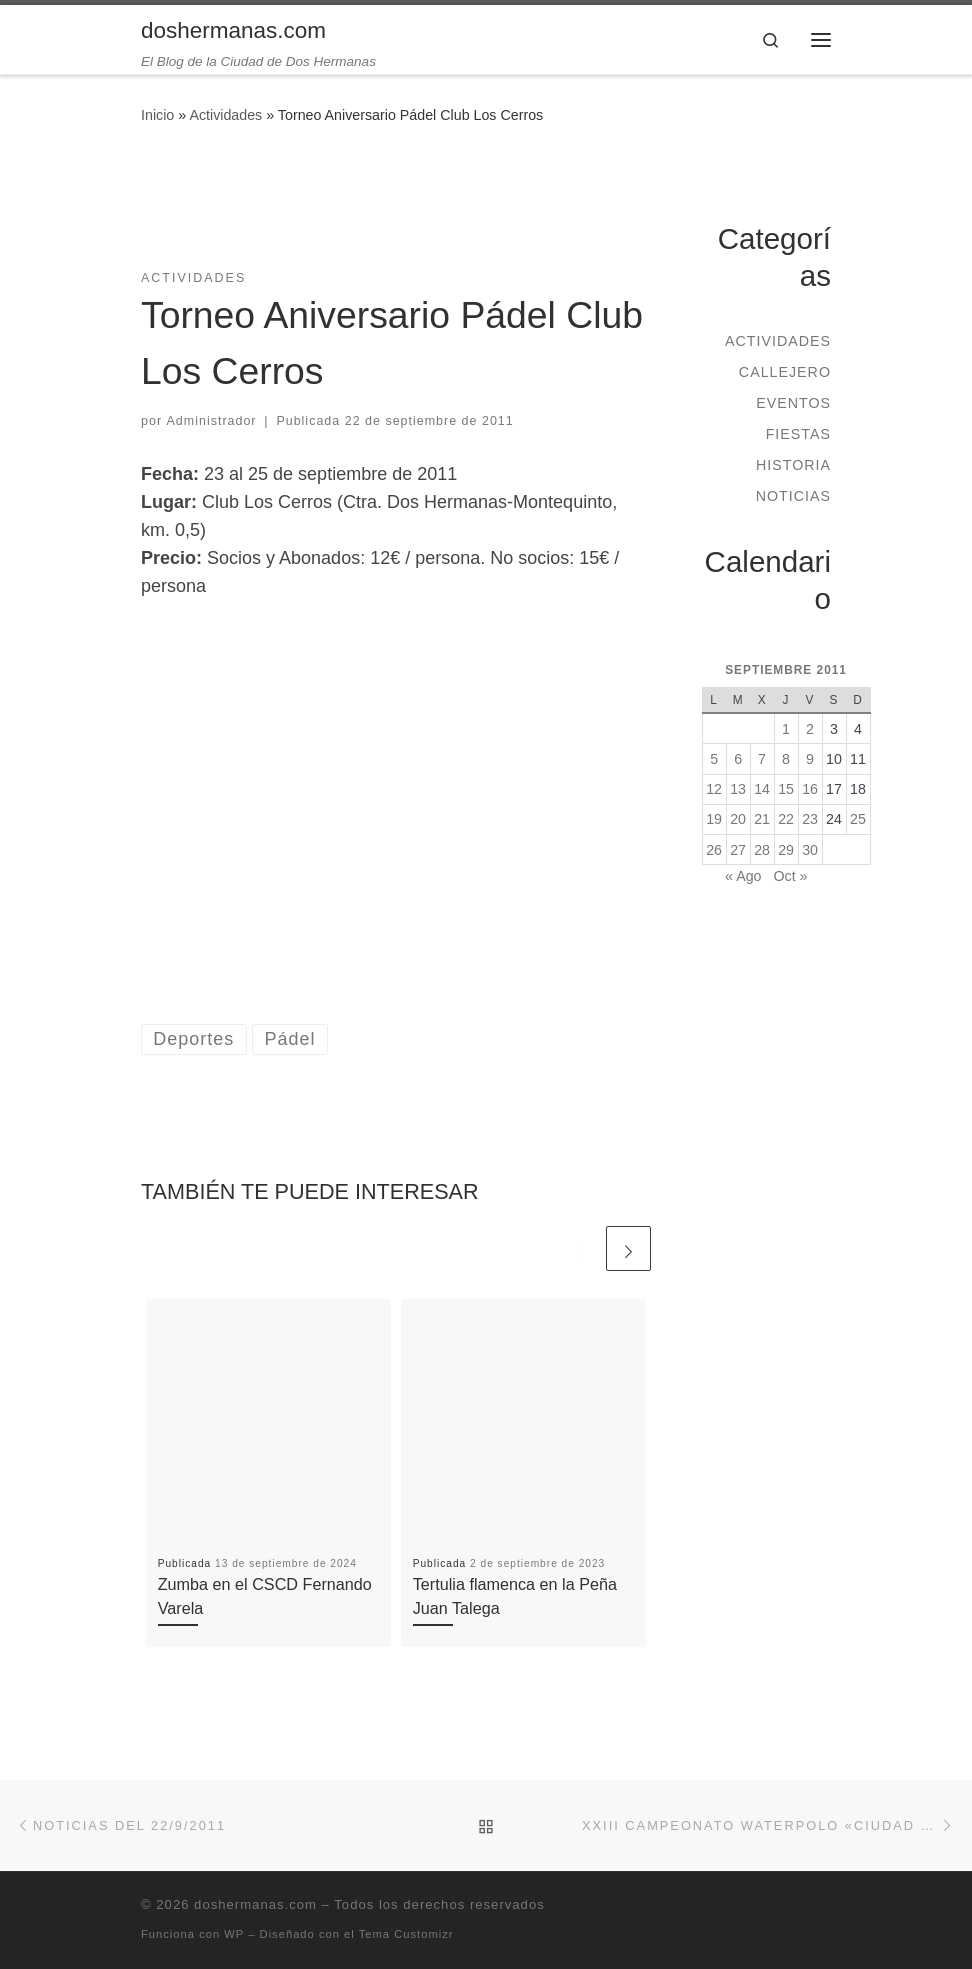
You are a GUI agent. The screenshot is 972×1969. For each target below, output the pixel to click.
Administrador (212, 421)
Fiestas (798, 434)
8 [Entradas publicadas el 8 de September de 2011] (786, 759)
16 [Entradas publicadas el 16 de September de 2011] (810, 789)
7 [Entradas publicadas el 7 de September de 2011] (762, 759)
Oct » (790, 876)
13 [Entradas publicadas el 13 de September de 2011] (738, 789)
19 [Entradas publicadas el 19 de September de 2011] (714, 819)
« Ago (743, 876)
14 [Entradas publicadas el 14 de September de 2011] (762, 789)
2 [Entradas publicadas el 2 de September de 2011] (810, 729)
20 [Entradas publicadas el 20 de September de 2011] (738, 819)
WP (234, 1934)
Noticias (793, 496)
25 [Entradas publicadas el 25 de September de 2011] (858, 819)
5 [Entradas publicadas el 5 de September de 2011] (714, 759)
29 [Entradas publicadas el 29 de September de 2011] (786, 850)
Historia (793, 465)
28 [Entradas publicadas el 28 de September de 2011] (762, 850)
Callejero (785, 372)
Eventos (793, 403)
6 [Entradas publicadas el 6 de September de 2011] (738, 759)
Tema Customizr (406, 1934)
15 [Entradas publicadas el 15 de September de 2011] (786, 789)
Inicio (157, 115)
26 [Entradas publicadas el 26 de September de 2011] (714, 850)
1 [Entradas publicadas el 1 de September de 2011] (786, 729)
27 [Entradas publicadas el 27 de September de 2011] (738, 850)
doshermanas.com (255, 1904)
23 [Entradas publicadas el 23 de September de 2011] (810, 819)
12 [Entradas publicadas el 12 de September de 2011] (714, 789)
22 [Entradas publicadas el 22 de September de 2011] (786, 819)
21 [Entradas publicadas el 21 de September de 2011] (762, 819)
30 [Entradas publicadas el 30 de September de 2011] (810, 850)
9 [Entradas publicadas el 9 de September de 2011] (810, 759)
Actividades (225, 115)
